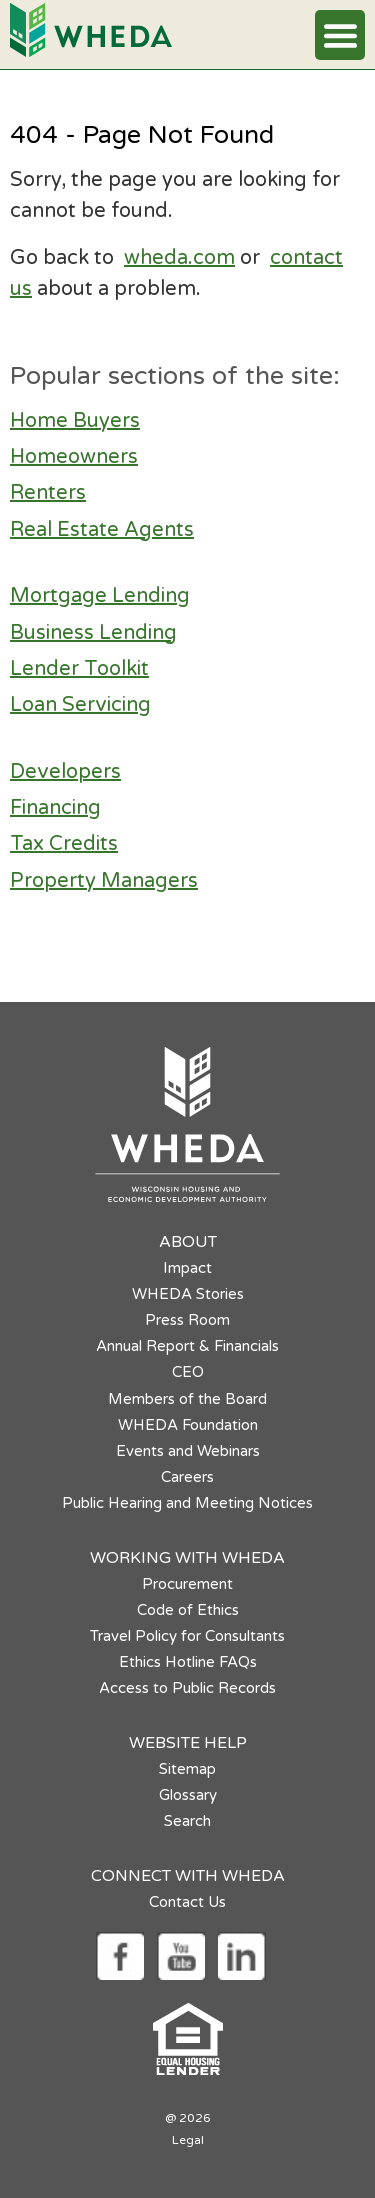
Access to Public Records (187, 1688)
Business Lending (93, 633)
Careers (187, 1477)
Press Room (187, 1320)
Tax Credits (64, 844)
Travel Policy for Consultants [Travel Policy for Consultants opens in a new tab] (187, 1636)
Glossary (188, 1795)
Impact (187, 1268)
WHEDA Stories (188, 1294)
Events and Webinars (188, 1451)
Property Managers (104, 881)
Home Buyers (75, 421)
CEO (188, 1372)
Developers (65, 772)
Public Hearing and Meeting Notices (187, 1503)
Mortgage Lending (100, 596)
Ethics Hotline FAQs (188, 1662)
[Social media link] (120, 1955)
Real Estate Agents (102, 530)
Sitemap (187, 1769)
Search (187, 1821)
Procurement (187, 1584)
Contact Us (187, 1902)
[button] (340, 35)
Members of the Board (187, 1399)
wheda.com (179, 258)
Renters (48, 493)
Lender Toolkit (79, 669)
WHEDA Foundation (188, 1425)
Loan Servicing (80, 705)
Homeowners (74, 457)
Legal (188, 2140)
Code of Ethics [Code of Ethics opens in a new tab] (188, 1610)
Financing (55, 808)
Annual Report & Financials (187, 1346)
